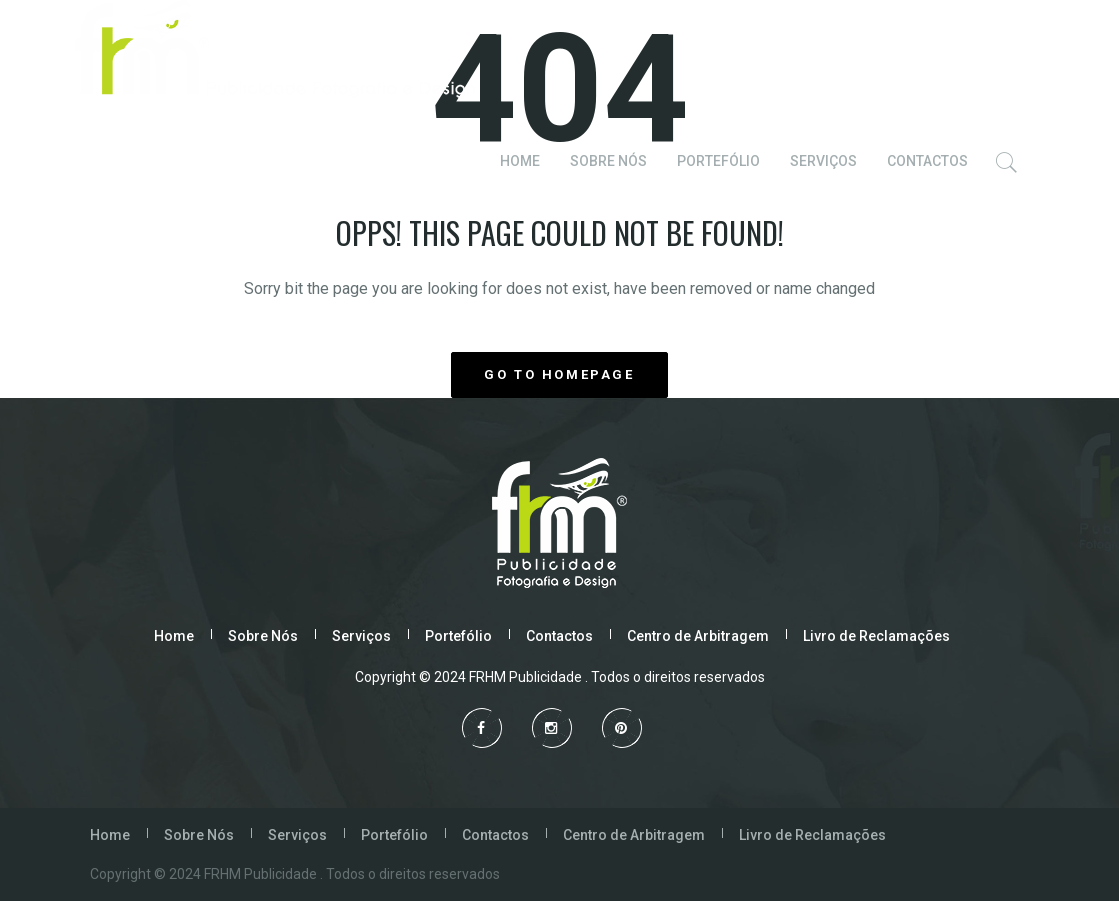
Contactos (559, 636)
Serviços (361, 636)
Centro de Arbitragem (698, 636)
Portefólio (458, 636)
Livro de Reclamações (876, 636)
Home (174, 636)
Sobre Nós (263, 636)
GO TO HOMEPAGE (559, 374)
